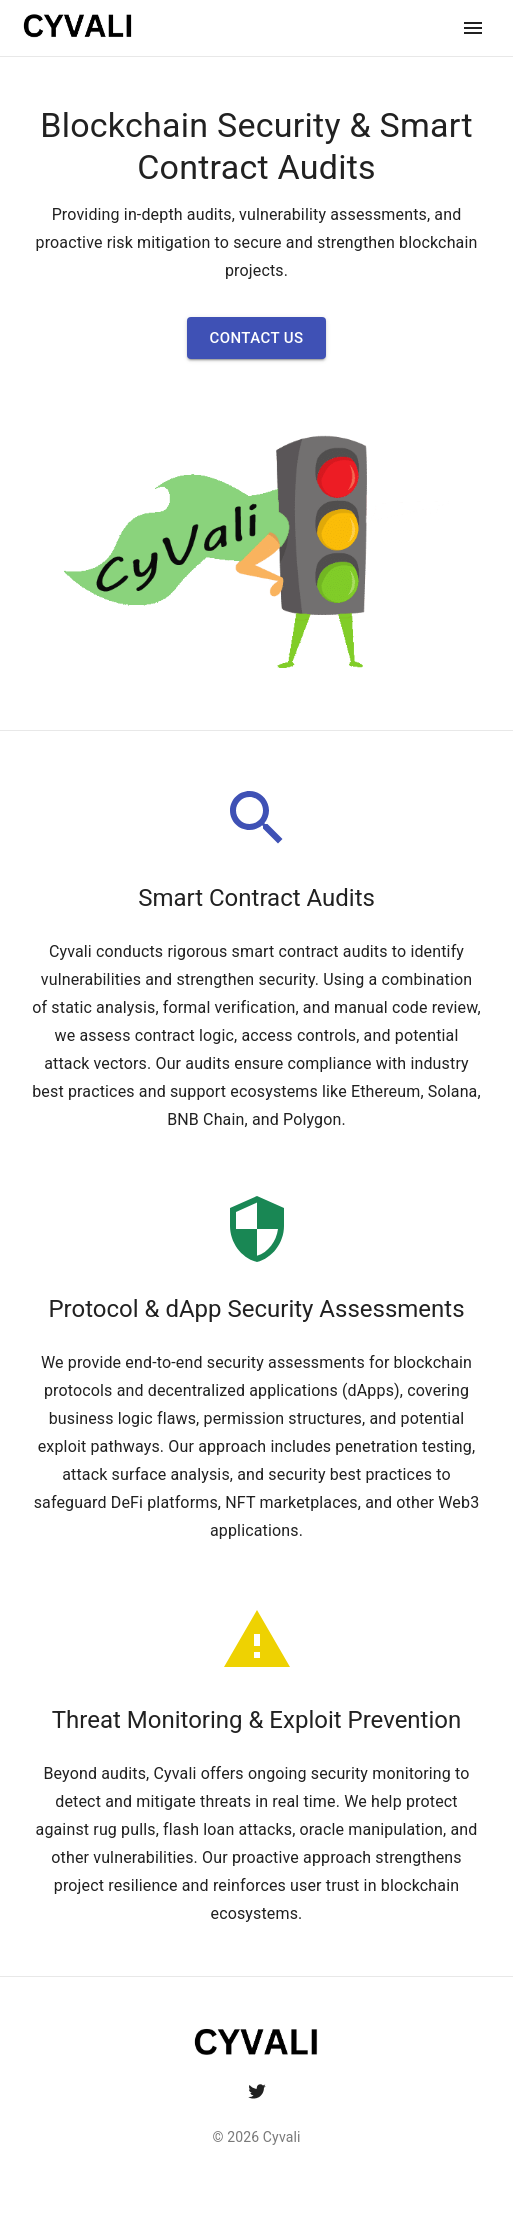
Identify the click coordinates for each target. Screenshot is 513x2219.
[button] (256, 338)
